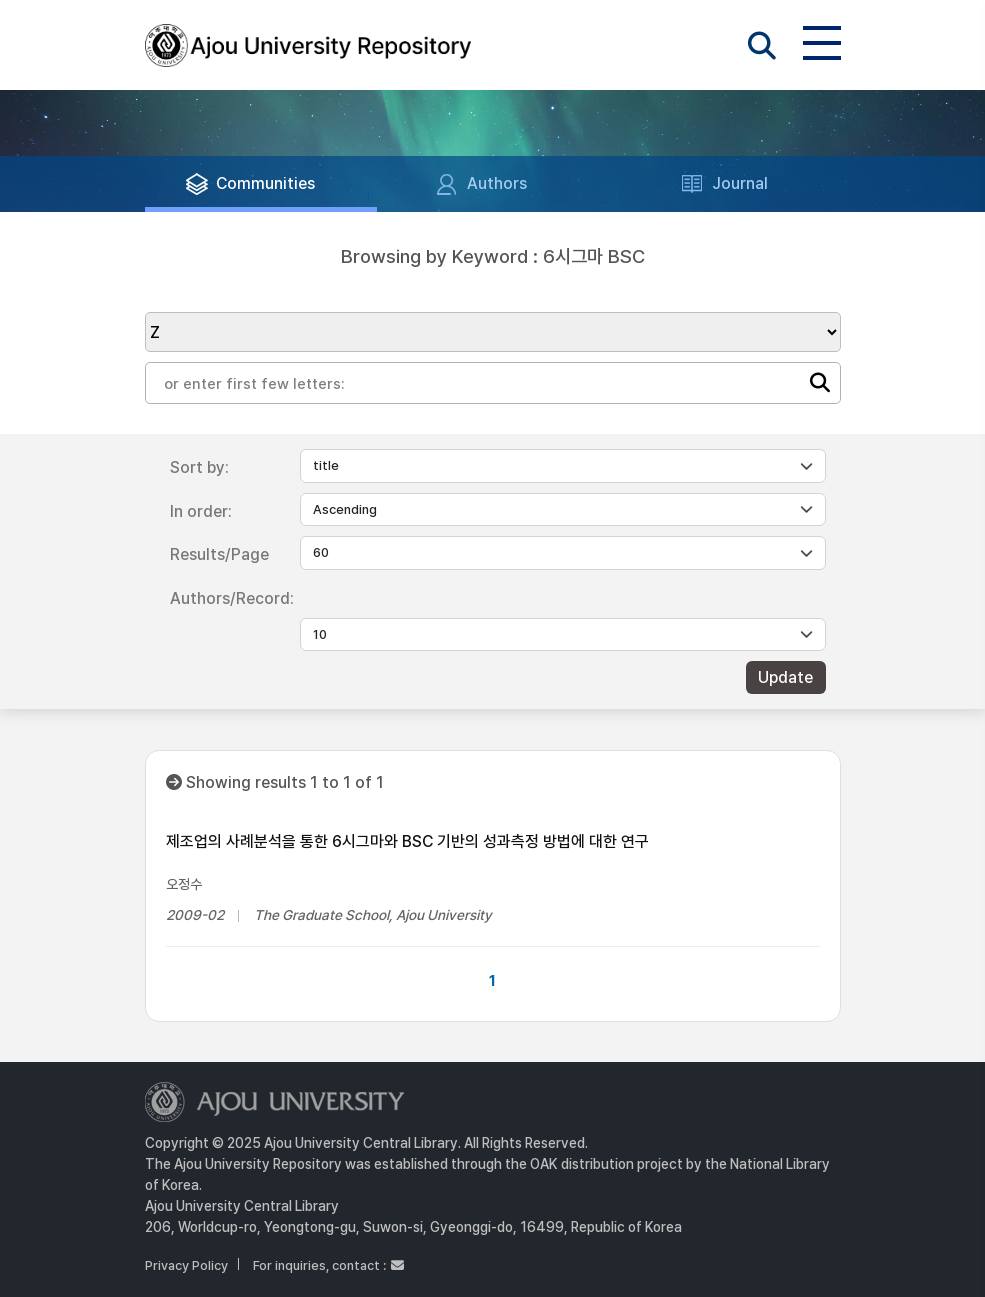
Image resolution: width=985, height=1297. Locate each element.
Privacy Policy (186, 1265)
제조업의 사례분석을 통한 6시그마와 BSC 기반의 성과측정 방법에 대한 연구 (407, 841)
